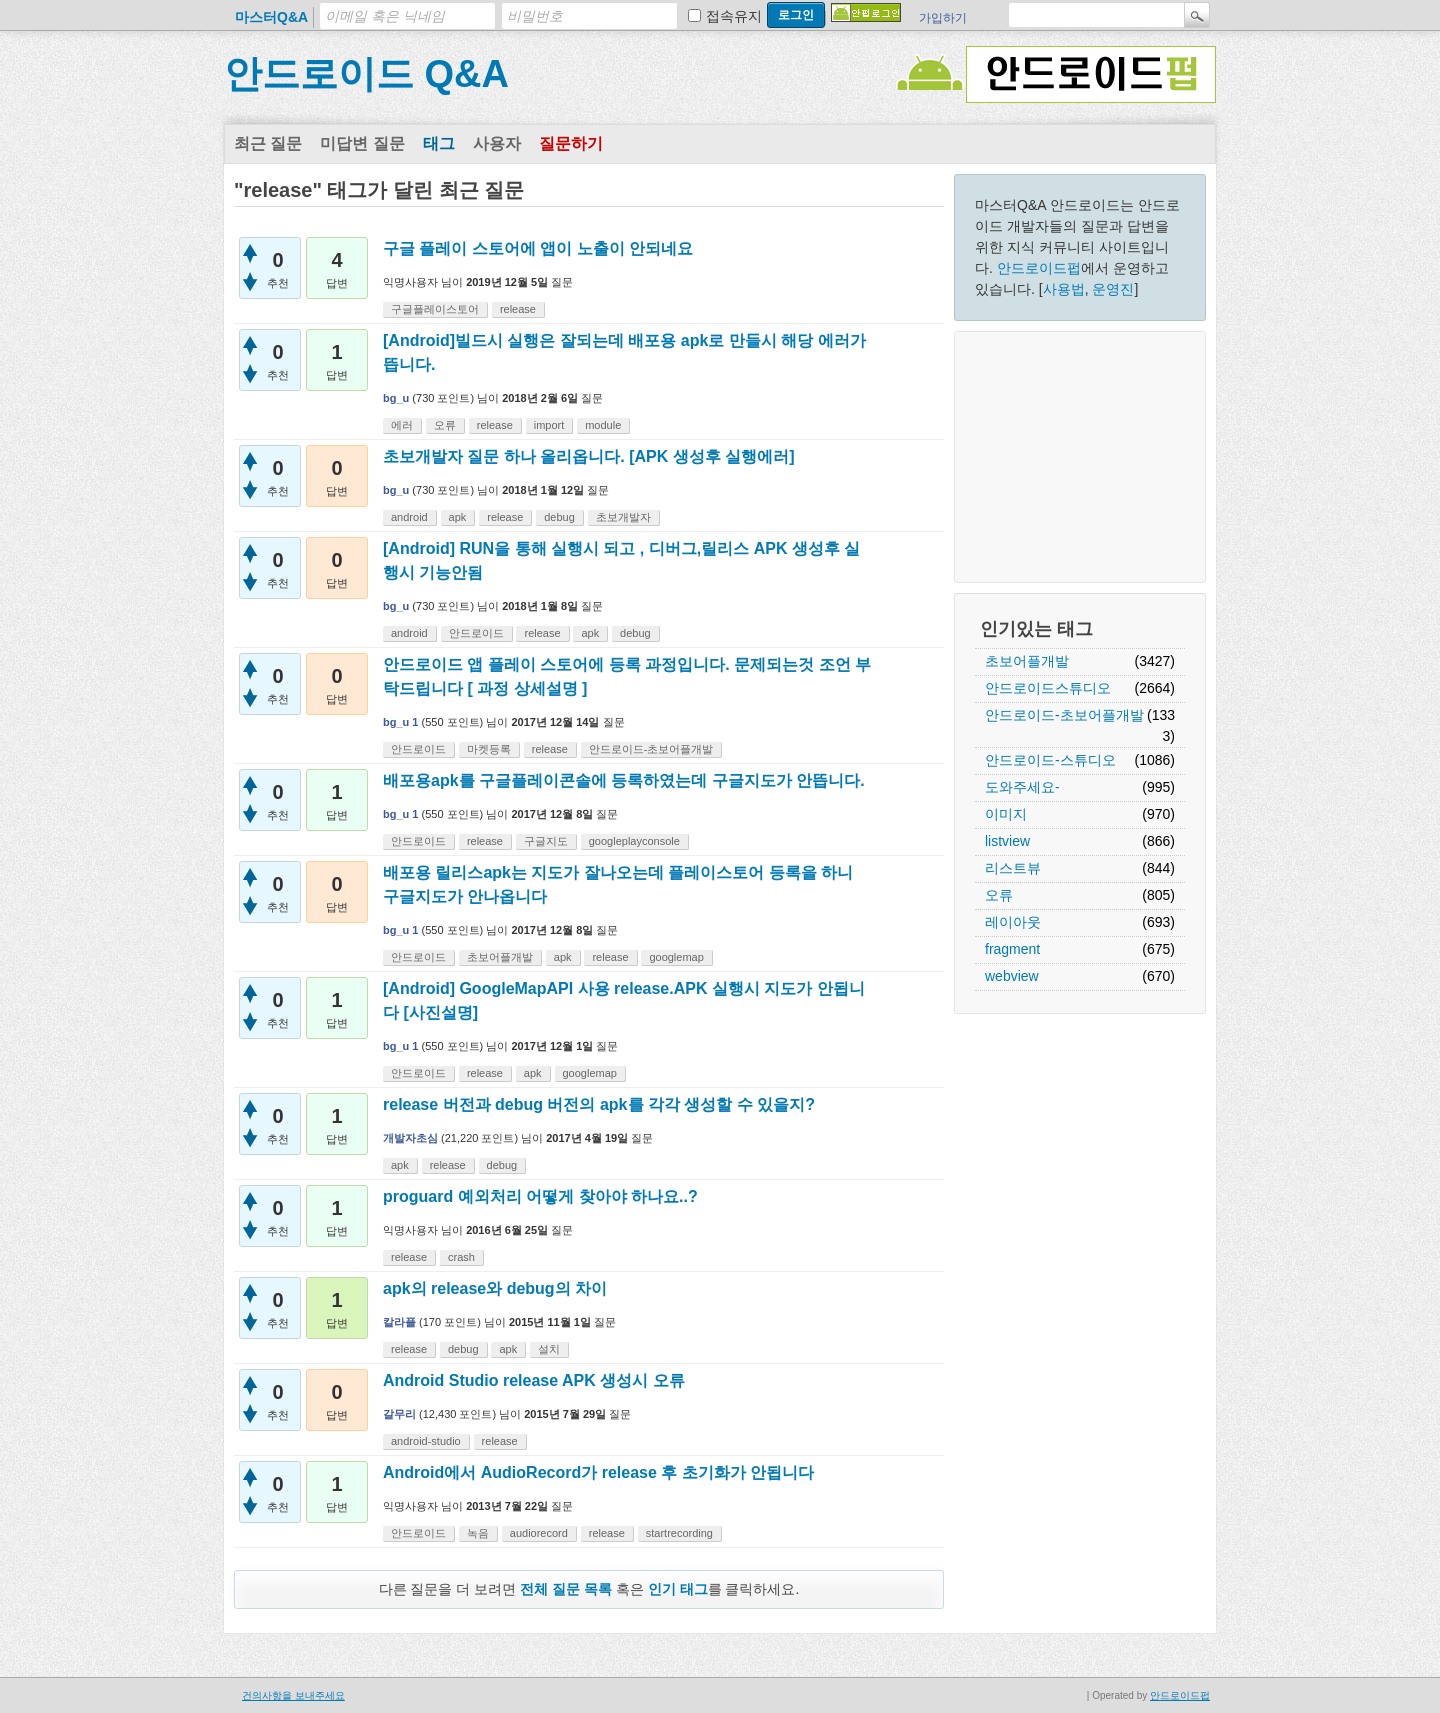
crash (461, 1257)
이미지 (1006, 814)
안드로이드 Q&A (366, 74)
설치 (549, 1349)
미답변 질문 (362, 143)
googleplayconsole (634, 841)
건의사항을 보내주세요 (293, 1695)
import (549, 425)
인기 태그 (678, 1589)
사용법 (1064, 289)
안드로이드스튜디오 (1048, 688)
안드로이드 (476, 633)
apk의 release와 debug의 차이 (495, 1288)
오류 (999, 895)
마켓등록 (489, 749)
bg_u (396, 398)
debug (559, 517)
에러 (402, 425)
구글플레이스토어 (435, 309)
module (603, 425)
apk (458, 517)
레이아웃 (1013, 922)
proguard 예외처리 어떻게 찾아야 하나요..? (540, 1196)
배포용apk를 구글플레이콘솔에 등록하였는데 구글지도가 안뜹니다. (624, 780)
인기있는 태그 (1036, 629)
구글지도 (546, 841)
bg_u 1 (400, 722)
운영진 (1113, 289)
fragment (1012, 949)
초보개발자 (623, 517)
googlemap (676, 957)
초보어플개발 (1027, 661)
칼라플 (399, 1322)
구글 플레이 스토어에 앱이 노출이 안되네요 (538, 248)
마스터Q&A (271, 17)
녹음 (478, 1533)
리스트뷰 (1013, 868)
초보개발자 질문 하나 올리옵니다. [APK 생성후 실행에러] (589, 456)
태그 (439, 143)
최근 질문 (268, 143)
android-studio (426, 1441)
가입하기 (943, 18)
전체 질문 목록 (566, 1589)
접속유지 (734, 16)
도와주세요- (1022, 787)
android (409, 517)
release (518, 309)
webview (1012, 976)
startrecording (679, 1533)
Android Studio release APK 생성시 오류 (534, 1380)
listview (1007, 841)
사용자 (497, 143)
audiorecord (539, 1533)
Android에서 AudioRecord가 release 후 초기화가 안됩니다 (598, 1472)
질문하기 (571, 143)
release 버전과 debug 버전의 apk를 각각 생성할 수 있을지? (599, 1104)
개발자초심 (410, 1138)
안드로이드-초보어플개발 (1064, 715)
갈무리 (399, 1414)
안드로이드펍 (1039, 268)
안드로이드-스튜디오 (1050, 760)
